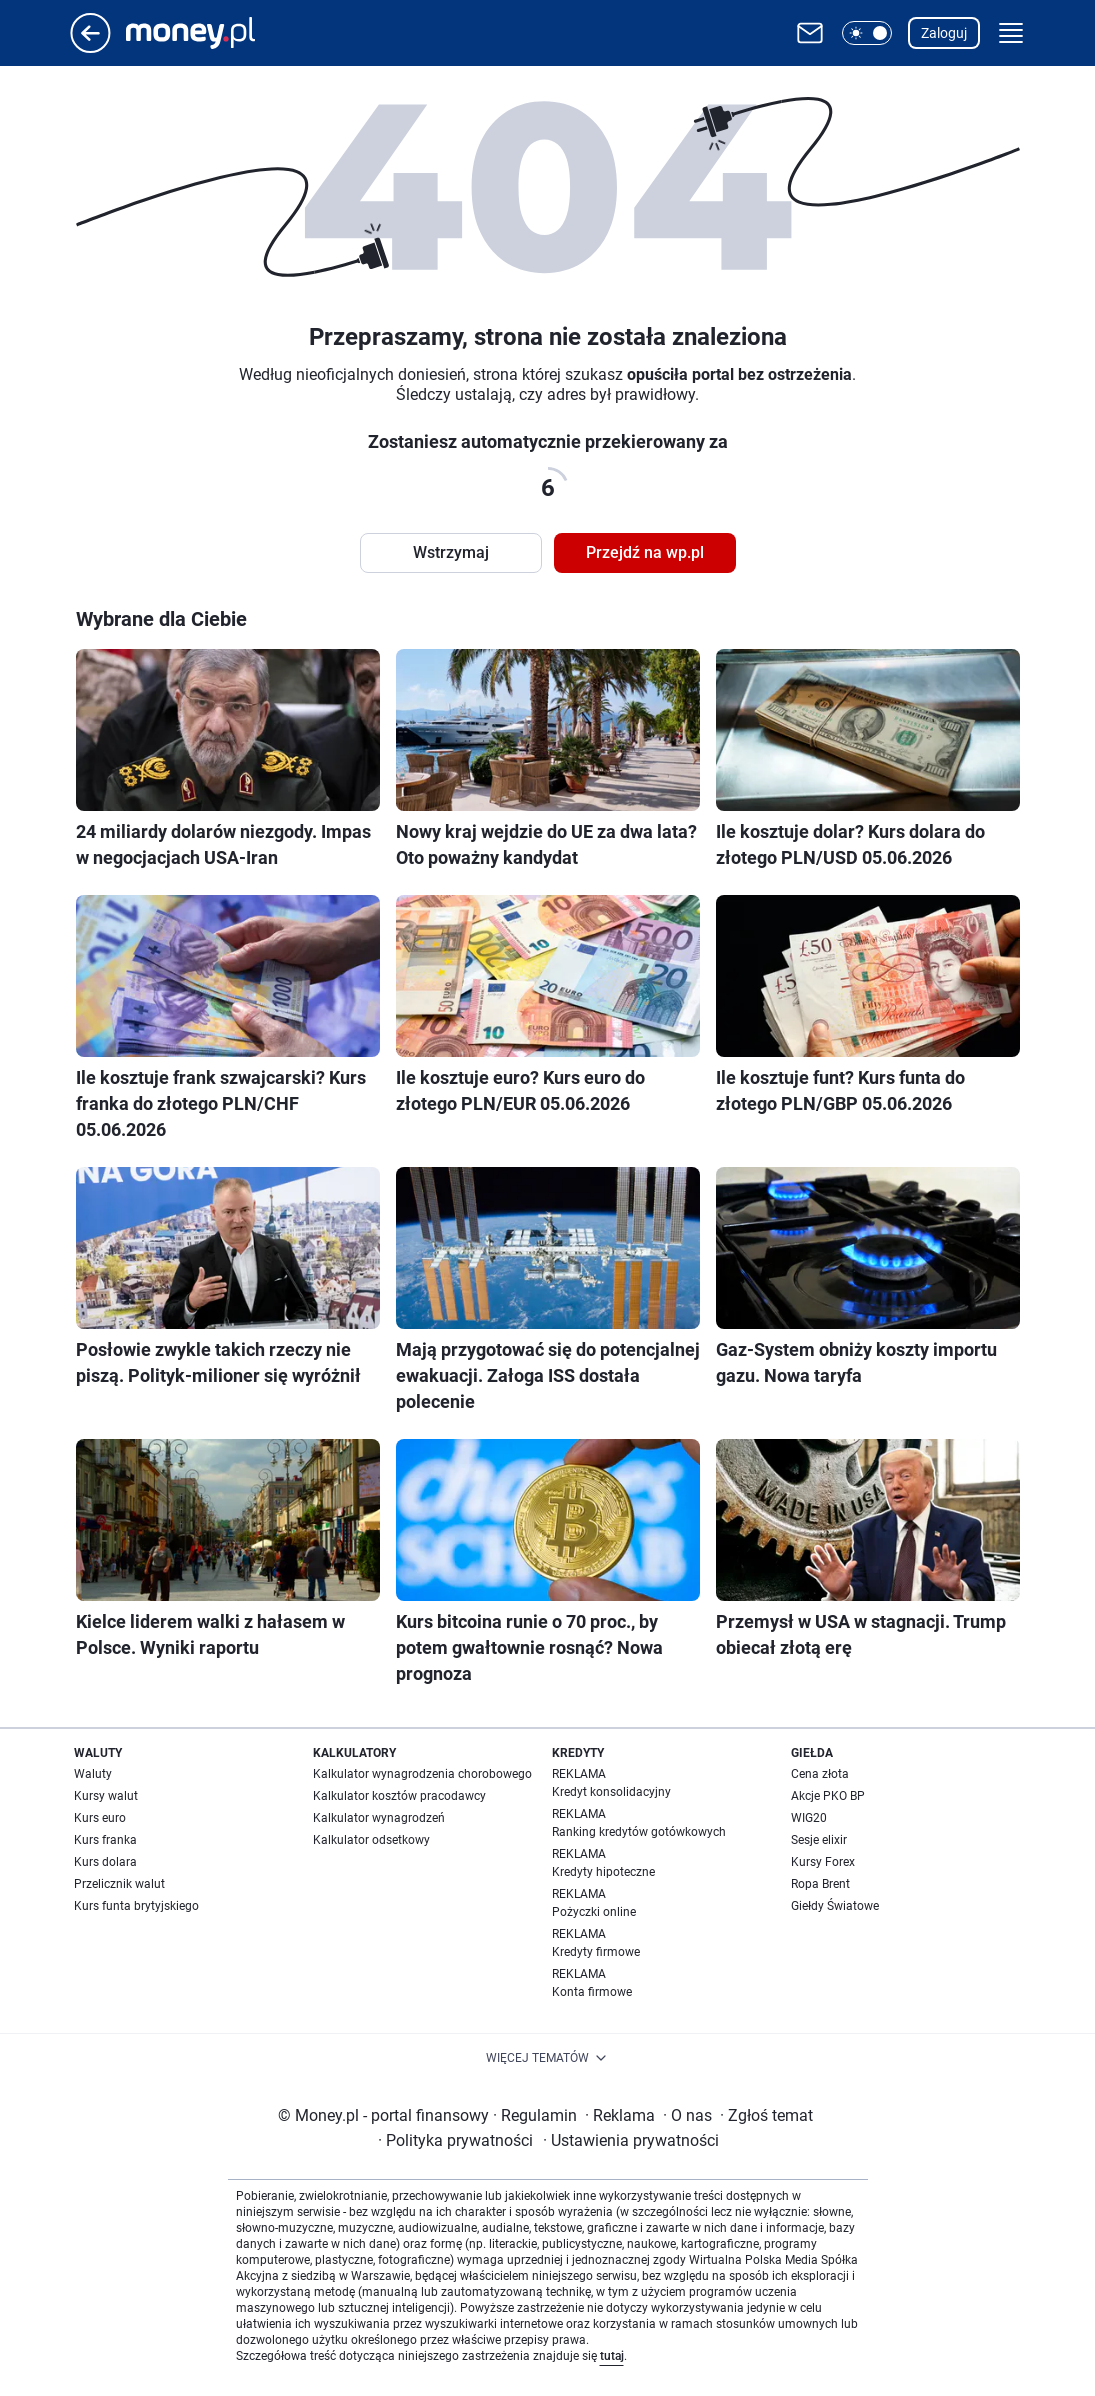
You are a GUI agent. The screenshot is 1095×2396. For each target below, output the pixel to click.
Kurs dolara (105, 1862)
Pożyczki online (594, 1912)
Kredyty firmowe (596, 1952)
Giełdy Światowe (835, 1906)
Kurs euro (100, 1818)
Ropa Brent (820, 1884)
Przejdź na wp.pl (645, 552)
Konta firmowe (592, 1992)
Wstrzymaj (451, 552)
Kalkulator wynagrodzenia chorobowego (422, 1774)
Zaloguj (944, 33)
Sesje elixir (819, 1840)
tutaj (612, 2356)
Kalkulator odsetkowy (371, 1840)
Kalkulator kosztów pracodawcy (399, 1796)
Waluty (93, 1774)
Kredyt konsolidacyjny (611, 1792)
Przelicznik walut (119, 1884)
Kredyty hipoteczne (603, 1872)
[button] (867, 33)
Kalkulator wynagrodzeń (379, 1818)
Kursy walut (106, 1796)
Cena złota (820, 1774)
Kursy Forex (823, 1862)
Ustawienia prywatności (631, 2140)
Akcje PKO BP (828, 1796)
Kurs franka (105, 1840)
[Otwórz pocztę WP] (810, 33)
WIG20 (809, 1818)
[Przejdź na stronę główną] (90, 47)
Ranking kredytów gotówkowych (639, 1832)
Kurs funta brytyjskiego (136, 1906)
